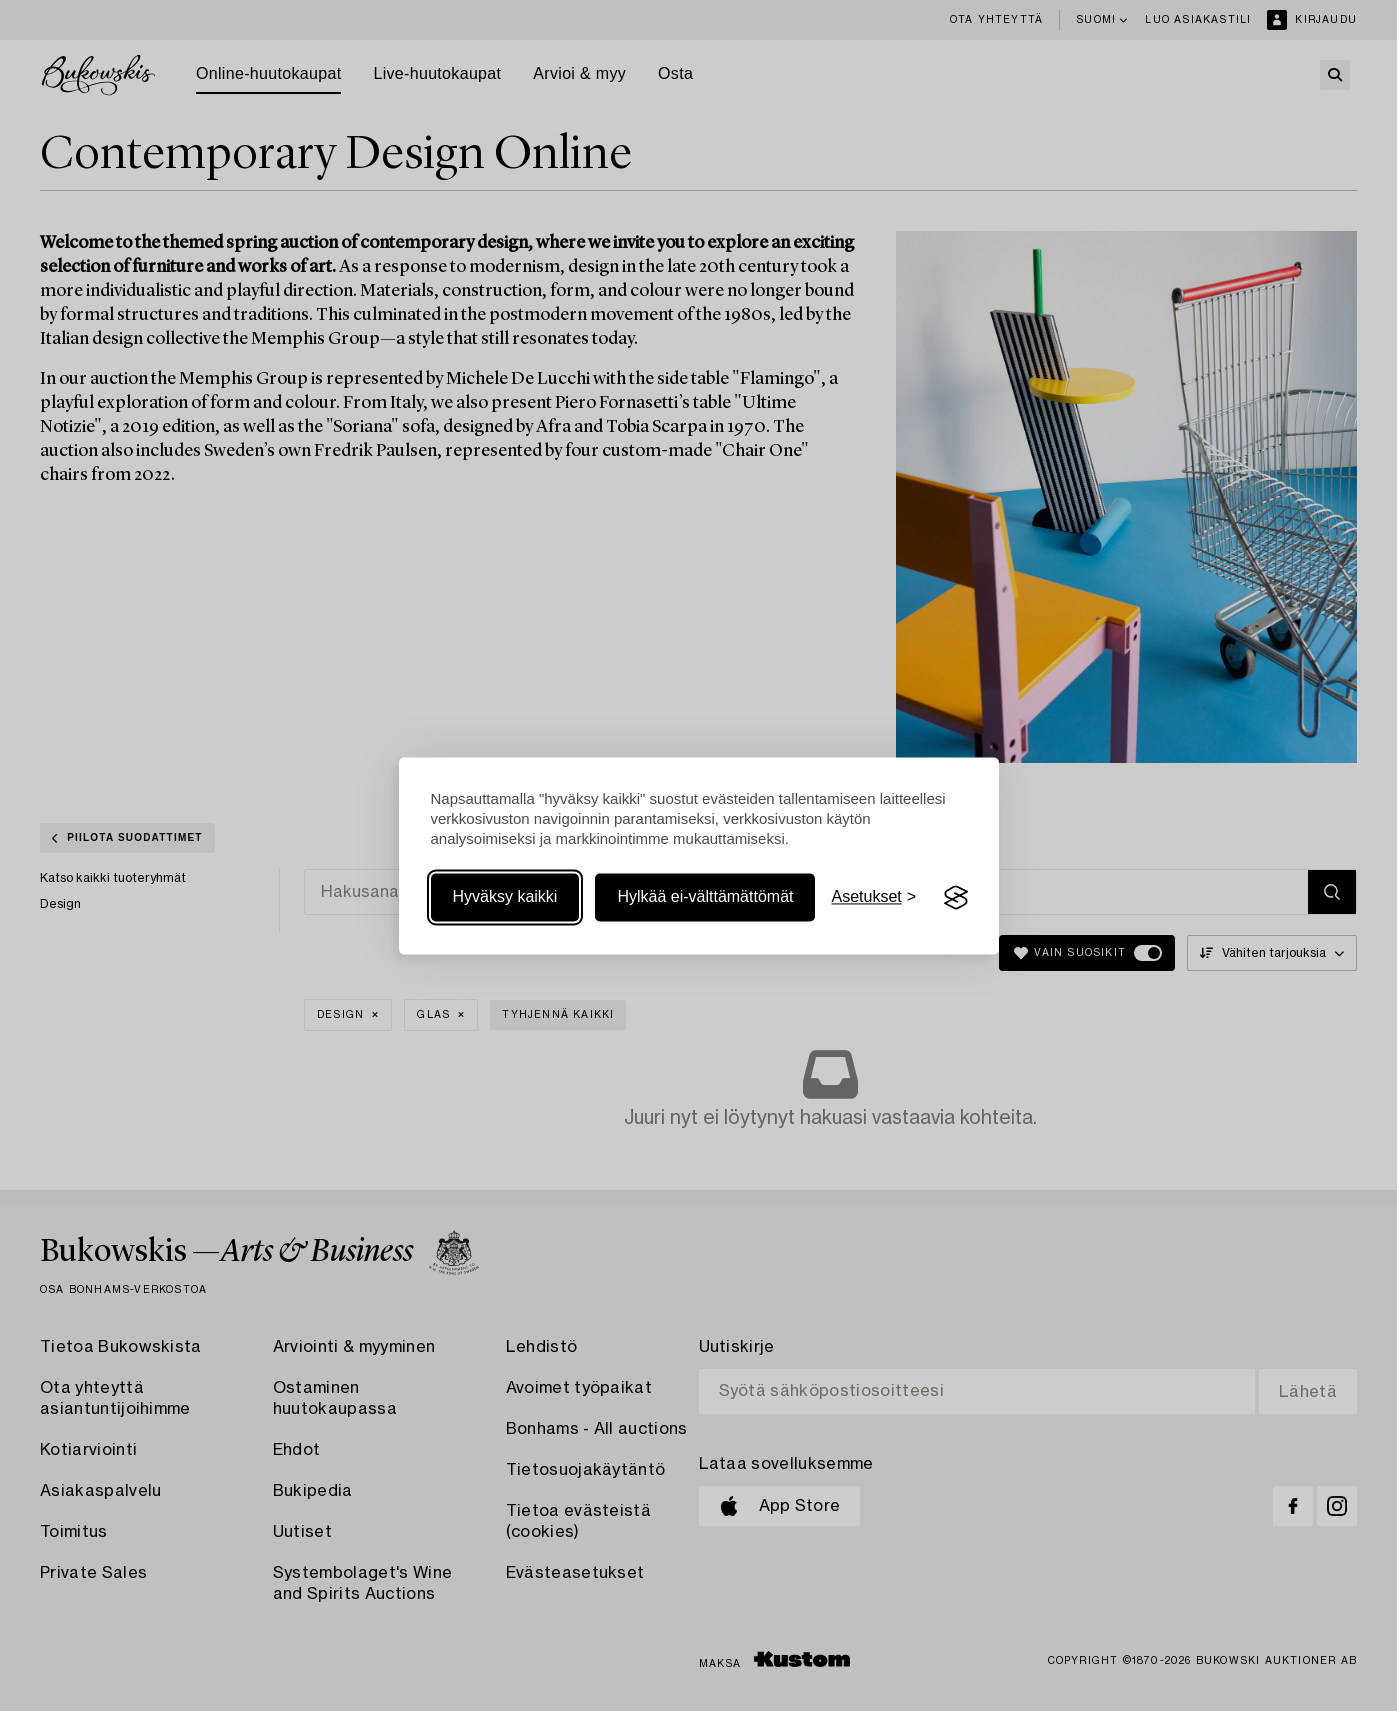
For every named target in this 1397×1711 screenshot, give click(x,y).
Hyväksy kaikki (505, 897)
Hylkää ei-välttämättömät (705, 897)
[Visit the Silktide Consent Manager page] (956, 898)
